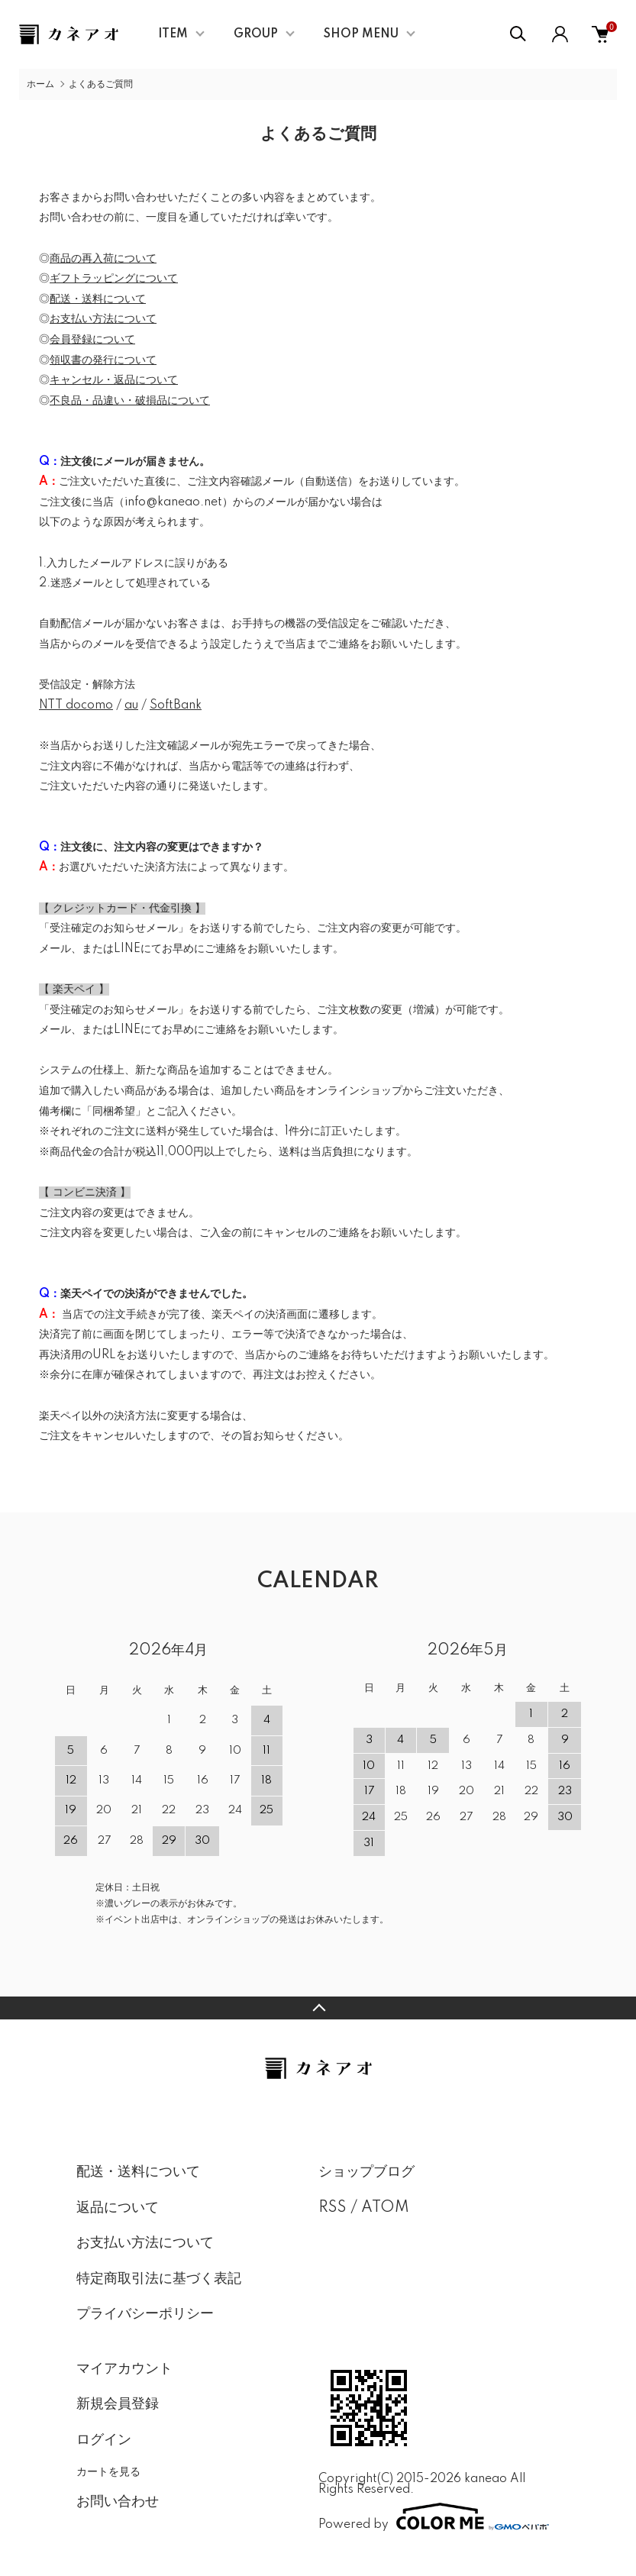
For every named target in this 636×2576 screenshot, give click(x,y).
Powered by (433, 2516)
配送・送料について (98, 299)
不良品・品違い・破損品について (130, 401)
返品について (117, 2208)
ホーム (40, 84)
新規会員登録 (117, 2404)
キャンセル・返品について (114, 380)
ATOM (385, 2208)
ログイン (103, 2440)
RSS (332, 2208)
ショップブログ (366, 2172)
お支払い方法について (103, 319)
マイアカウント (124, 2369)
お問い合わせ (117, 2502)
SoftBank (176, 705)
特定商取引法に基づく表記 (158, 2279)
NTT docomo (76, 705)
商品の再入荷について (103, 259)
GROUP (256, 34)
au (131, 705)
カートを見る (108, 2471)
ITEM (173, 34)
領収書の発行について (103, 360)
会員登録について (92, 340)
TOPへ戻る (318, 2008)
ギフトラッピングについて (114, 279)
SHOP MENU (361, 34)
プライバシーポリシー (145, 2314)
